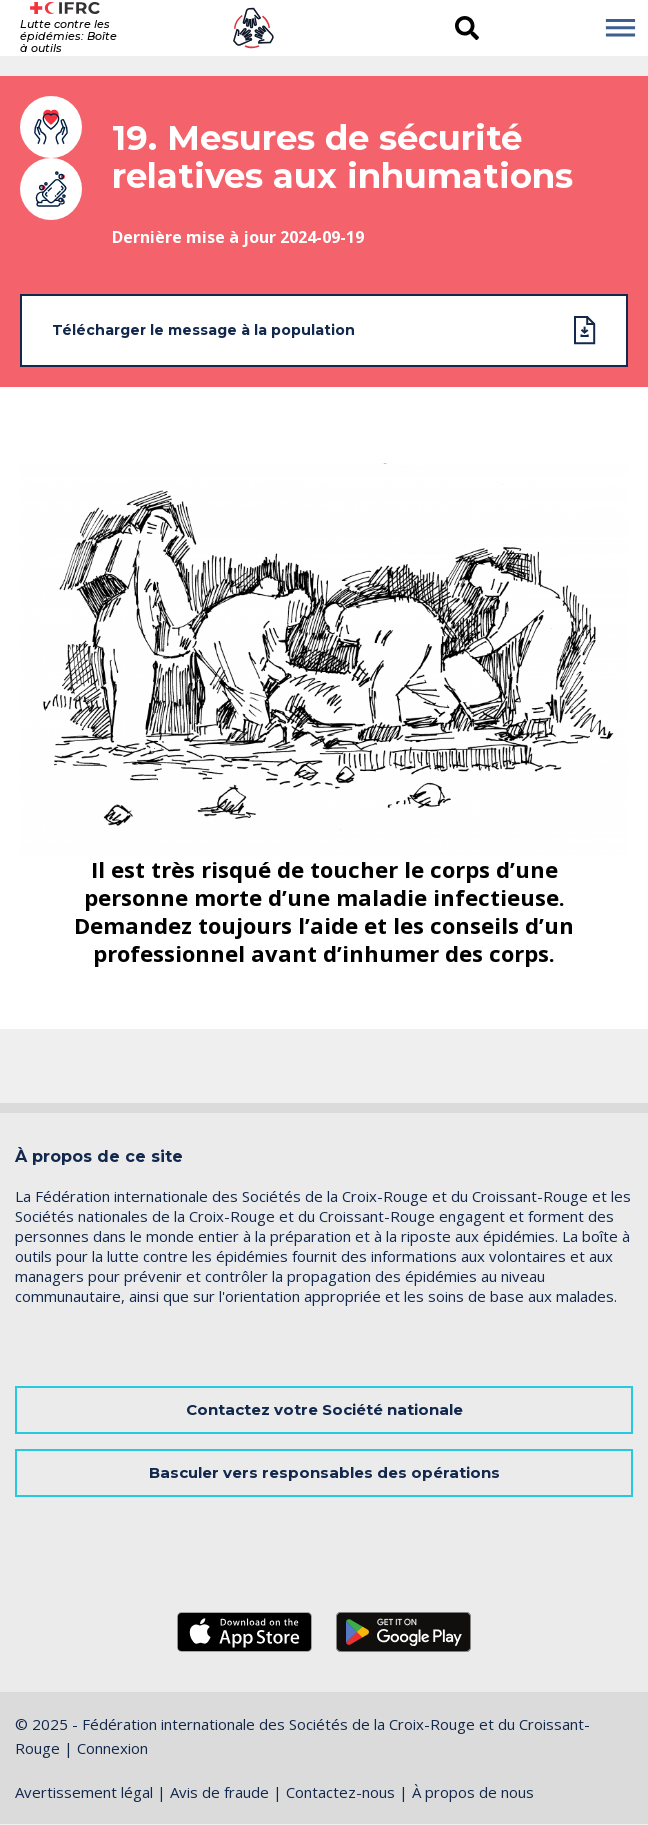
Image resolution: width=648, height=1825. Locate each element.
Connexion (112, 1748)
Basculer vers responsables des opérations (324, 1472)
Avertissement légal (84, 1792)
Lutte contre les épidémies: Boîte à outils (68, 36)
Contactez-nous (340, 1792)
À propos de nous (473, 1792)
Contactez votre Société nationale (324, 1409)
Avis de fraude (219, 1792)
